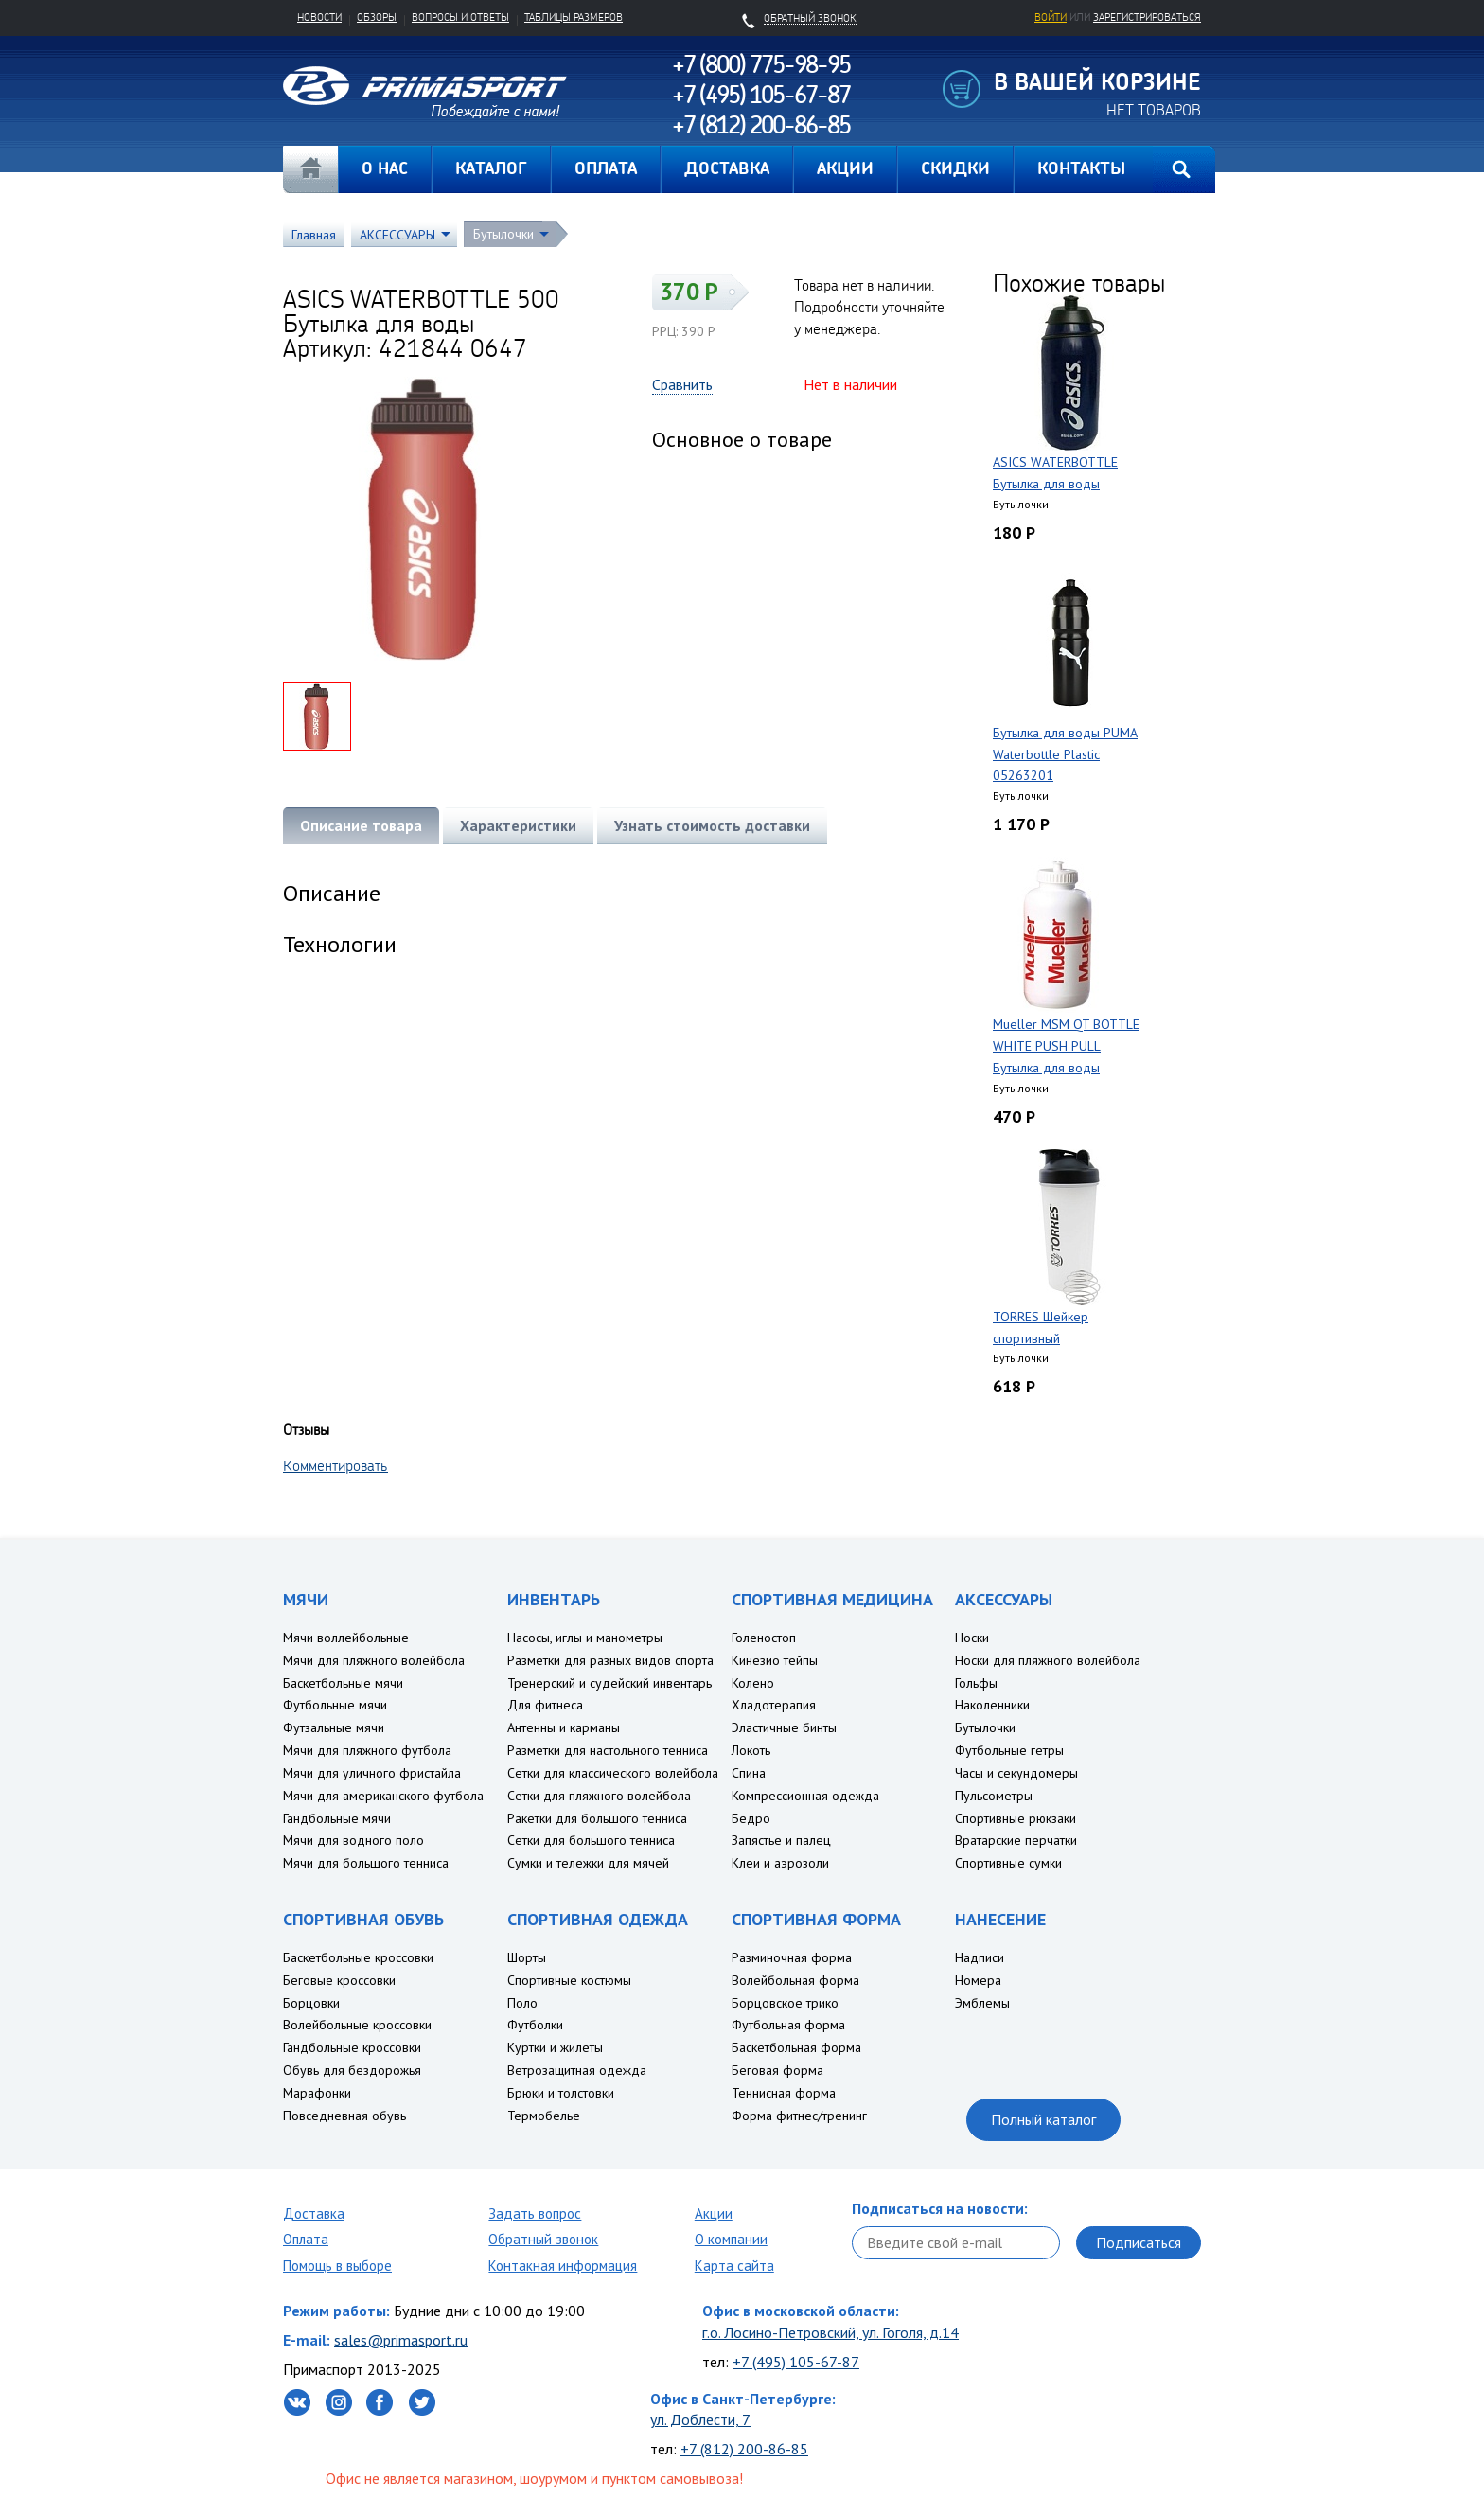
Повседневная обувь (344, 2115)
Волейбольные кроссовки (357, 2024)
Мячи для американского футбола (383, 1795)
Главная (310, 169)
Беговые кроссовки (339, 1980)
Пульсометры (994, 1795)
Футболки (535, 2024)
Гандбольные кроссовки (352, 2047)
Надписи (979, 1957)
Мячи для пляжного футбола (367, 1750)
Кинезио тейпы (775, 1660)
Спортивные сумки (1008, 1862)
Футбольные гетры (1009, 1750)
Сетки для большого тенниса (591, 1840)
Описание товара (361, 825)
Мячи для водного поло (353, 1840)
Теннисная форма (784, 2092)
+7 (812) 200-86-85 (744, 2448)
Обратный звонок (543, 2239)
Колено (753, 1682)
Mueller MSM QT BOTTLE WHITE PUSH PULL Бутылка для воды (1066, 1046)
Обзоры (377, 17)
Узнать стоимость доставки (712, 825)
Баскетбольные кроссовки (358, 1957)
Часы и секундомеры (1016, 1772)
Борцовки (311, 2002)
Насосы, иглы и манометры (584, 1637)
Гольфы (976, 1682)
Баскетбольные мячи (343, 1682)
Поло (522, 2002)
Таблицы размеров (573, 17)
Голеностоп (764, 1637)
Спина (749, 1772)
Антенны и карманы (563, 1727)
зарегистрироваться (1147, 17)
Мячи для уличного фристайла (372, 1772)
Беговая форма (777, 2070)
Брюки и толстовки (560, 2092)
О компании (731, 2239)
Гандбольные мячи (337, 1818)
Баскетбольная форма (796, 2047)
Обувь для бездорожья (352, 2070)
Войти (1050, 17)
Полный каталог (1043, 2119)
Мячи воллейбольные (346, 1637)
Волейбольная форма (795, 1980)
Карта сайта (734, 2266)
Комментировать (335, 1465)
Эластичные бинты (784, 1727)
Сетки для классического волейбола (612, 1772)
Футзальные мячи (333, 1727)
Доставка (313, 2214)
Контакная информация (562, 2266)
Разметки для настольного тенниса (607, 1750)
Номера (978, 1980)
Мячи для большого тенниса (366, 1862)
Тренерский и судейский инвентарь (609, 1682)
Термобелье (543, 2115)
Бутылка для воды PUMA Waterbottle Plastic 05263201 (1065, 754)
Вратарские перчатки (1016, 1840)
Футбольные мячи (335, 1704)
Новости (319, 17)
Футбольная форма (788, 2024)
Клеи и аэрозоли (780, 1862)
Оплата (305, 2239)
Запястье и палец (781, 1840)
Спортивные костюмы (569, 1980)
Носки (972, 1637)
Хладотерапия (774, 1704)
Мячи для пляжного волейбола (374, 1660)
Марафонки (317, 2092)
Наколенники (992, 1704)
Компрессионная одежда (805, 1795)
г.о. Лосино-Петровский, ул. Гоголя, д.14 (830, 2332)
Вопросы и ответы (460, 17)
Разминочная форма (792, 1957)
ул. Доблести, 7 (700, 2419)
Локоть (751, 1750)
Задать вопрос (534, 2214)
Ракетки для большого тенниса (597, 1818)
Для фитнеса (545, 1704)
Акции (714, 2214)
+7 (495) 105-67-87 (796, 2361)
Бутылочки (503, 233)
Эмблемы (982, 2002)
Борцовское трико (785, 2002)
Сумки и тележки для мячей (588, 1862)
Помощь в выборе (337, 2266)
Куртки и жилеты (555, 2047)
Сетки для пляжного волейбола (599, 1795)
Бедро (751, 1818)
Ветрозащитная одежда (576, 2070)
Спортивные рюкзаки (1015, 1818)
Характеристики (518, 825)
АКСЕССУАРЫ (397, 234)
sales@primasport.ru (401, 2339)
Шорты (526, 1957)
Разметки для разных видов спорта (610, 1660)
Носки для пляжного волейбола (1047, 1660)
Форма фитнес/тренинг (799, 2115)
